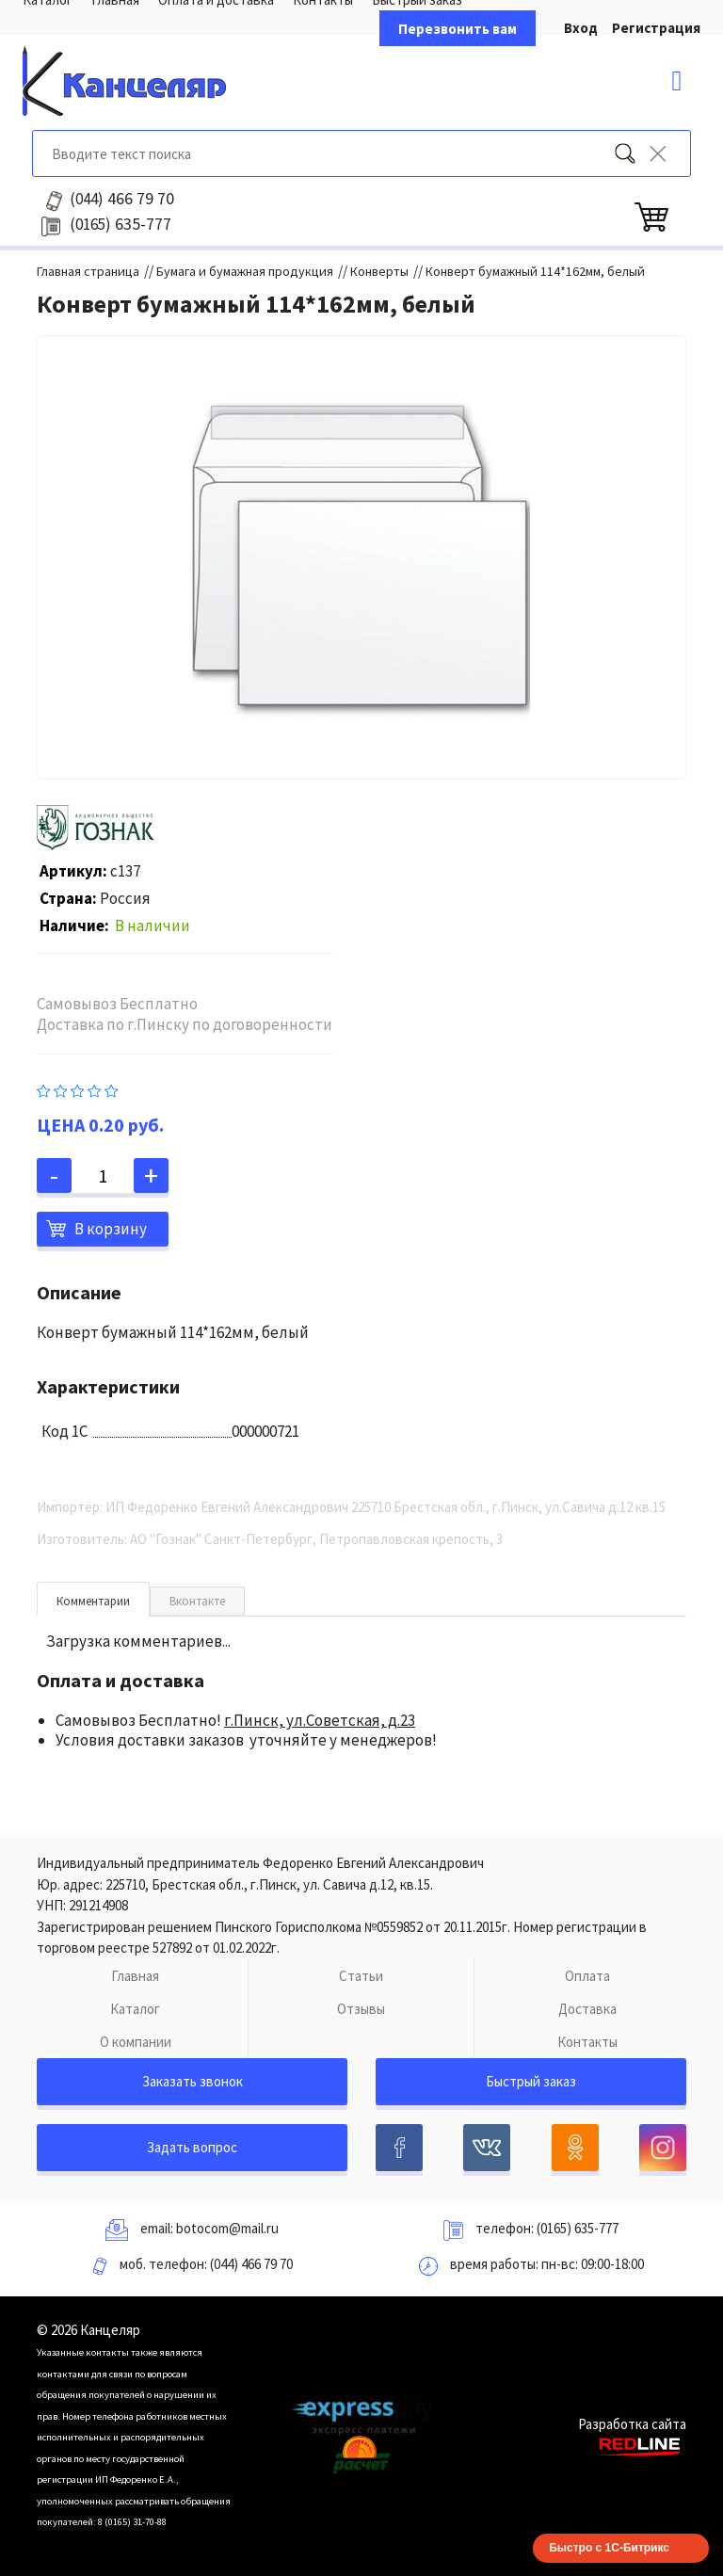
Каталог (135, 2009)
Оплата (587, 1976)
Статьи (361, 1976)
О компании (135, 2042)
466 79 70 (122, 198)
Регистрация (656, 28)
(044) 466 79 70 (251, 2264)
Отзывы (361, 2009)
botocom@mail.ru (227, 2228)
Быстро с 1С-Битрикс (609, 2547)
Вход (581, 28)
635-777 (120, 224)
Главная (135, 1976)
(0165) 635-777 (578, 2228)
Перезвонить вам (457, 29)
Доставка (587, 2009)
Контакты (587, 2042)
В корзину (110, 1228)
